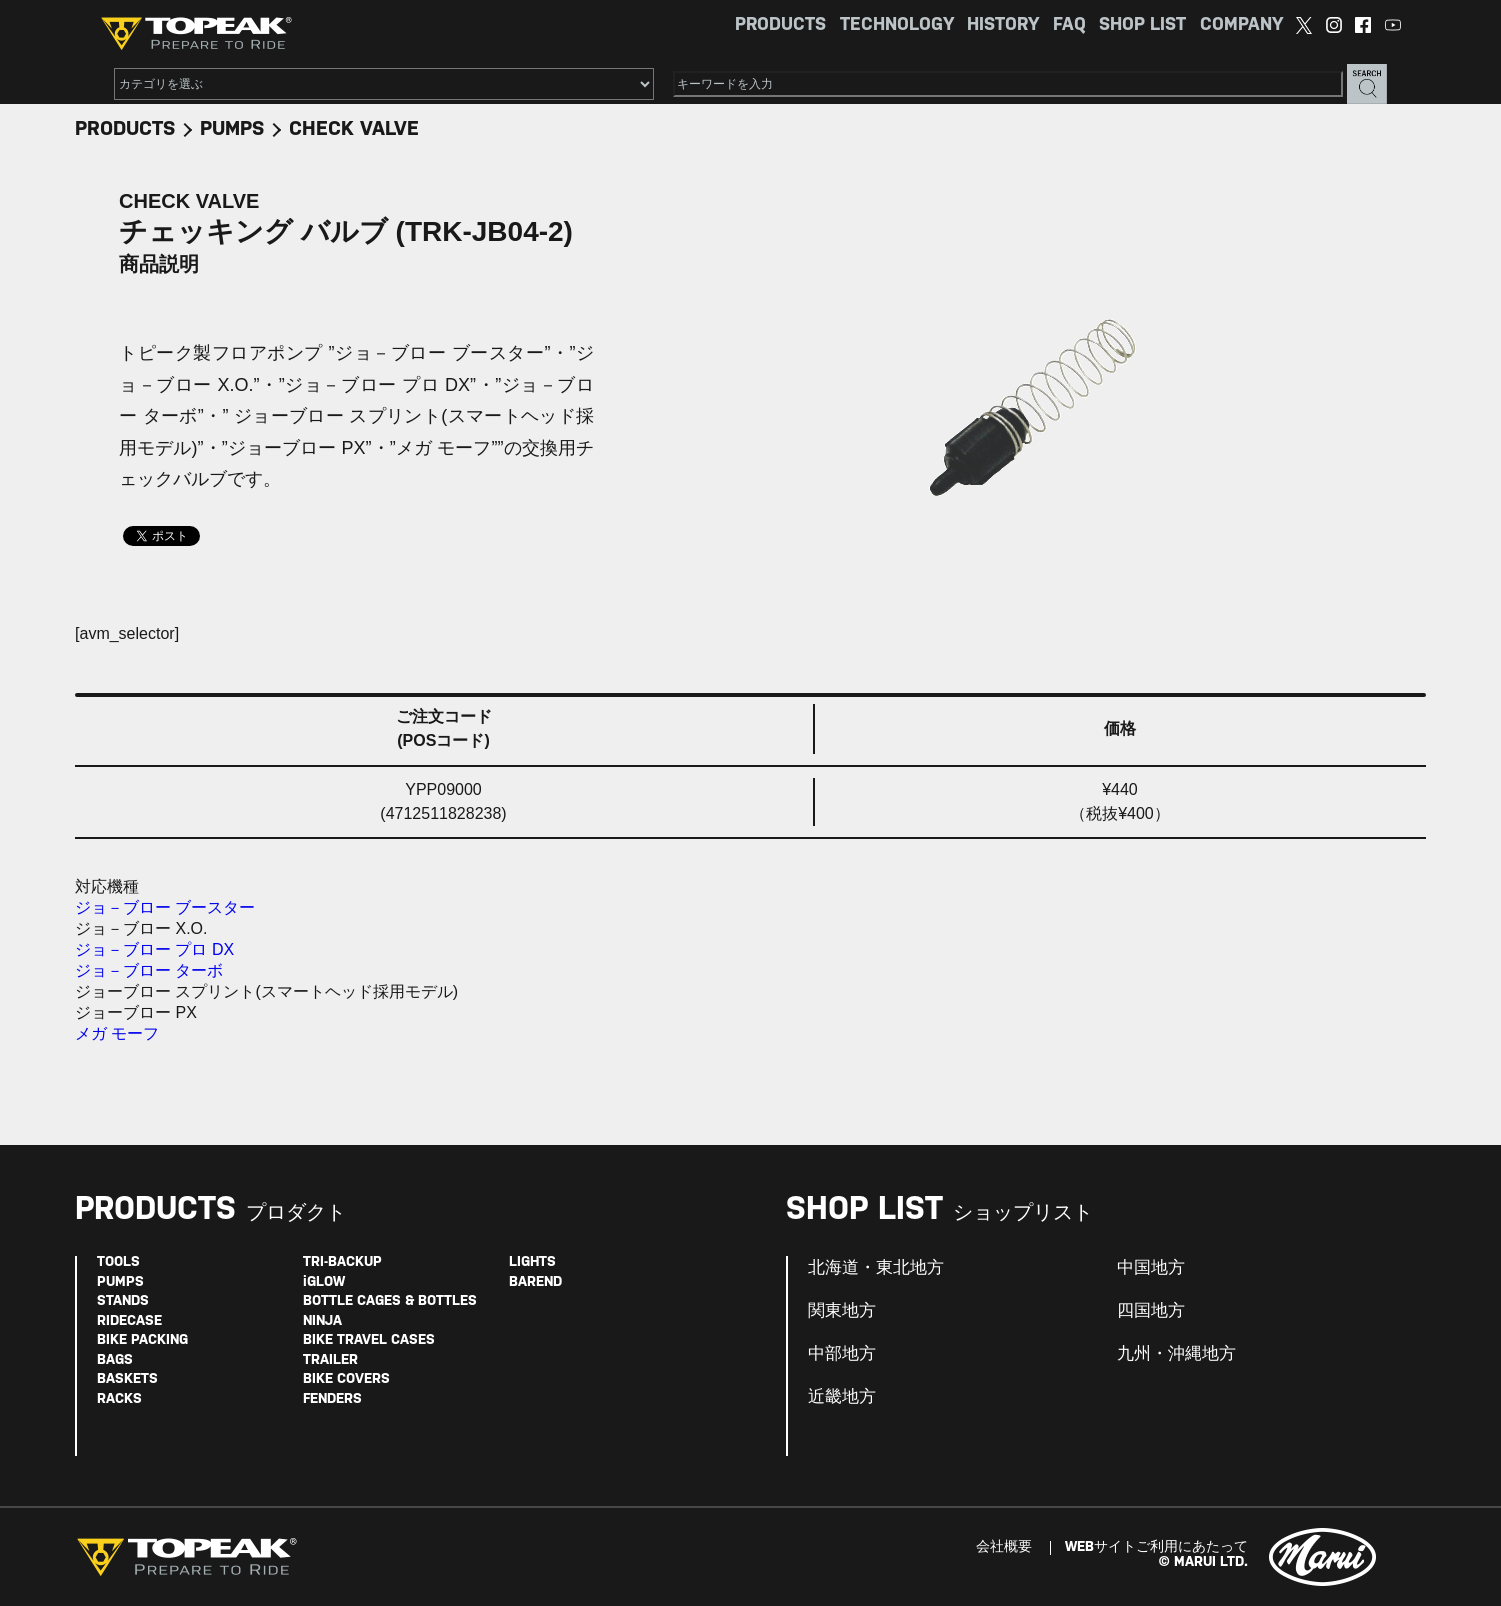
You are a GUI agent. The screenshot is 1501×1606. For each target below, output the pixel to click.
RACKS (119, 1399)
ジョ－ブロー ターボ (149, 970)
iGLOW (324, 1282)
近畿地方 (842, 1397)
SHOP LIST (1142, 25)
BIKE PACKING (142, 1340)
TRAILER (330, 1360)
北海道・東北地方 (876, 1268)
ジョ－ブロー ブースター (165, 907)
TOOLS (118, 1262)
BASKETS (127, 1379)
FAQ (1069, 25)
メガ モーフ (117, 1033)
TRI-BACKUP (342, 1262)
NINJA (322, 1321)
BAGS (115, 1360)
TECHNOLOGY (897, 25)
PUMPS (232, 129)
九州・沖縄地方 (1176, 1354)
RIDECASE (129, 1321)
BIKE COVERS (346, 1379)
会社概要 (1004, 1547)
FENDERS (332, 1399)
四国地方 (1151, 1311)
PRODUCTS (780, 25)
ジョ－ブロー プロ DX (154, 949)
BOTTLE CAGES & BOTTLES (390, 1301)
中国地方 (1151, 1268)
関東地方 (842, 1311)
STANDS (123, 1301)
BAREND (535, 1282)
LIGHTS (532, 1262)
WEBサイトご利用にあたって (1156, 1547)
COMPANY (1241, 25)
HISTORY (1003, 25)
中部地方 (842, 1354)
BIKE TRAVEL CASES (369, 1340)
